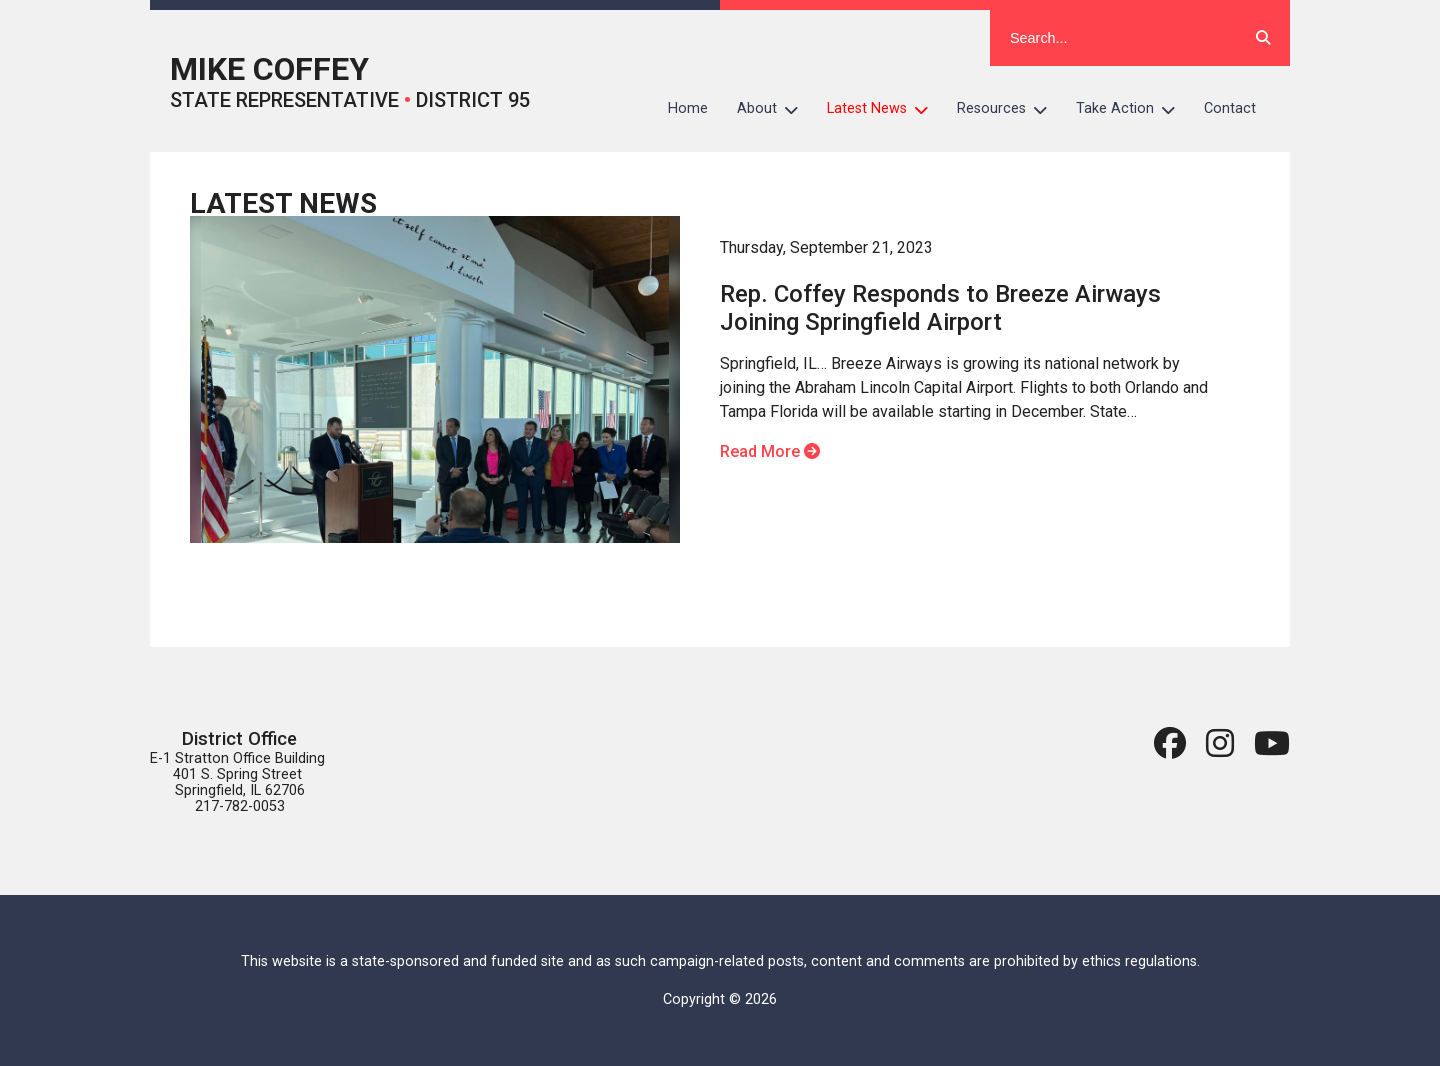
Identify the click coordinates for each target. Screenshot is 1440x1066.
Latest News (885, 109)
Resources (1009, 109)
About (775, 109)
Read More (770, 451)
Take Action (1133, 109)
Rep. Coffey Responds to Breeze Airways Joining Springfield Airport (940, 308)
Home (688, 108)
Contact (1230, 108)
